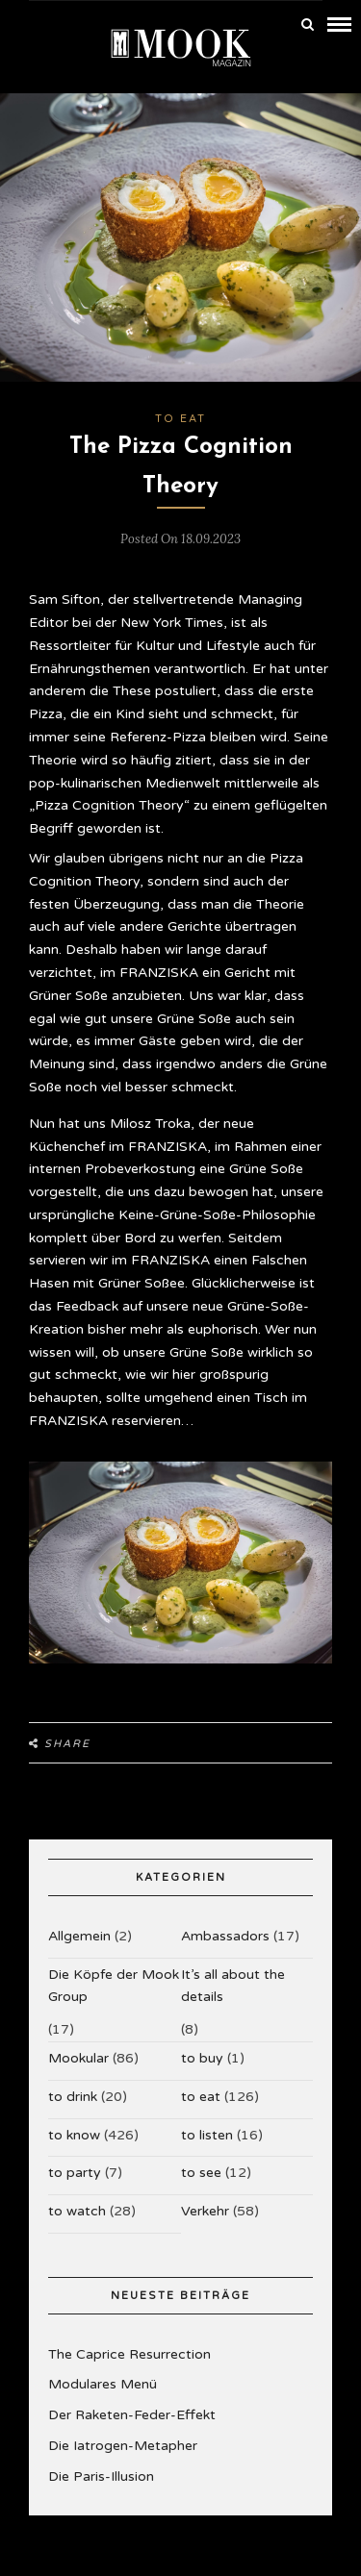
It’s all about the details (233, 1986)
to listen (207, 2135)
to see (201, 2172)
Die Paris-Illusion (101, 2476)
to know (74, 2135)
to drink (72, 2096)
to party (74, 2172)
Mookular (78, 2058)
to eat (180, 419)
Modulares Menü (102, 2384)
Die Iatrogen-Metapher (122, 2446)
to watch (77, 2211)
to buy (202, 2058)
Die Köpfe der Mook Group (113, 1986)
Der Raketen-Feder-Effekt (132, 2415)
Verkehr (205, 2211)
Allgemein (79, 1936)
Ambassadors (225, 1936)
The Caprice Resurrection (129, 2354)
